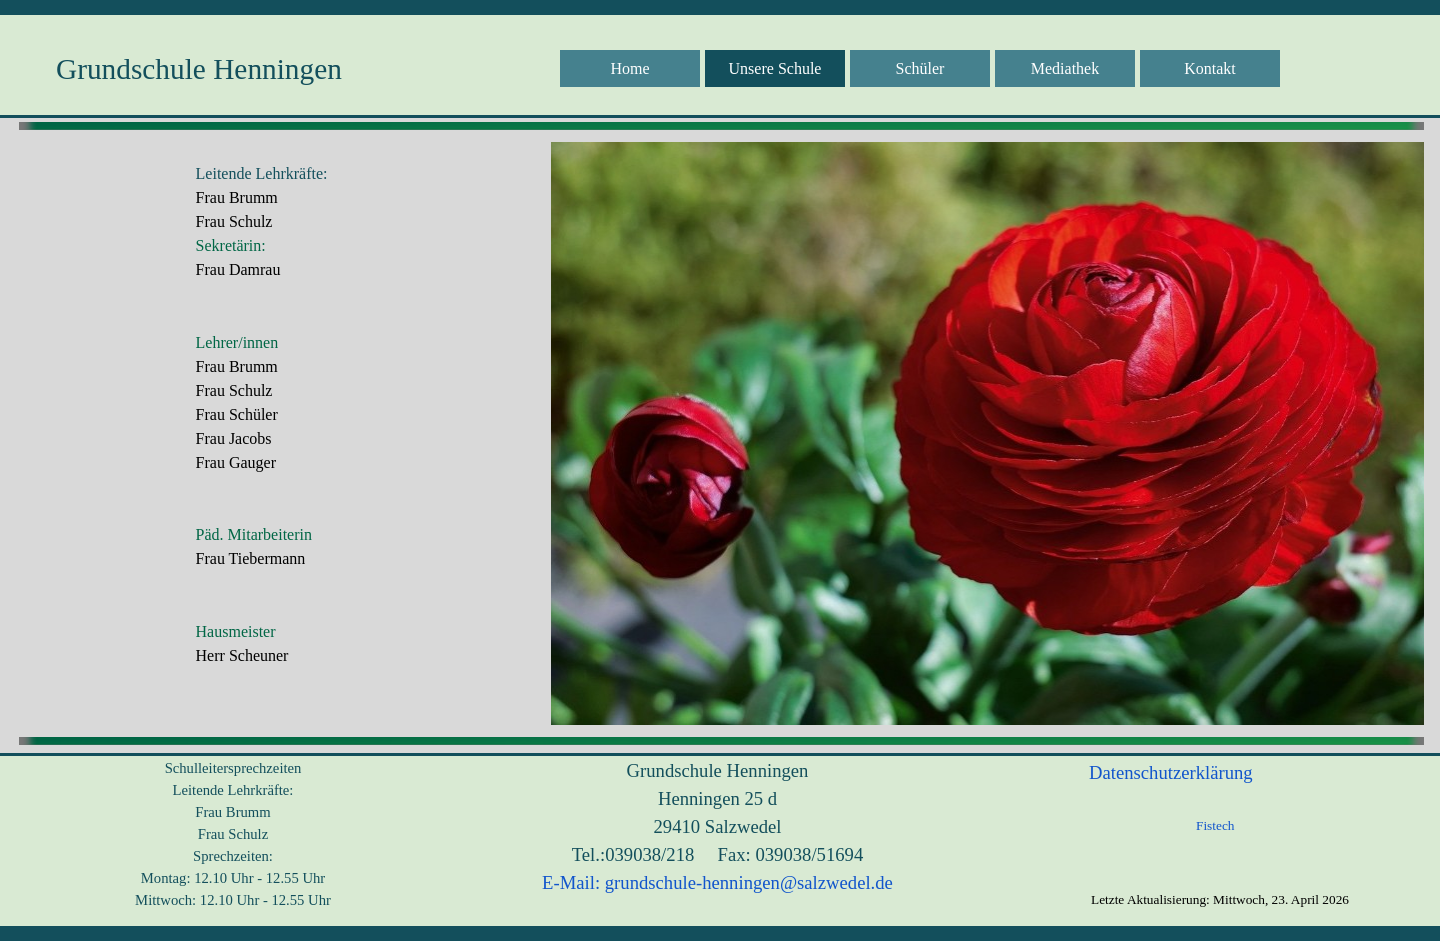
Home (629, 68)
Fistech (1215, 825)
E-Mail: (571, 882)
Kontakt (1210, 68)
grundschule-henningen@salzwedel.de (749, 882)
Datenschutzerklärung (1171, 772)
